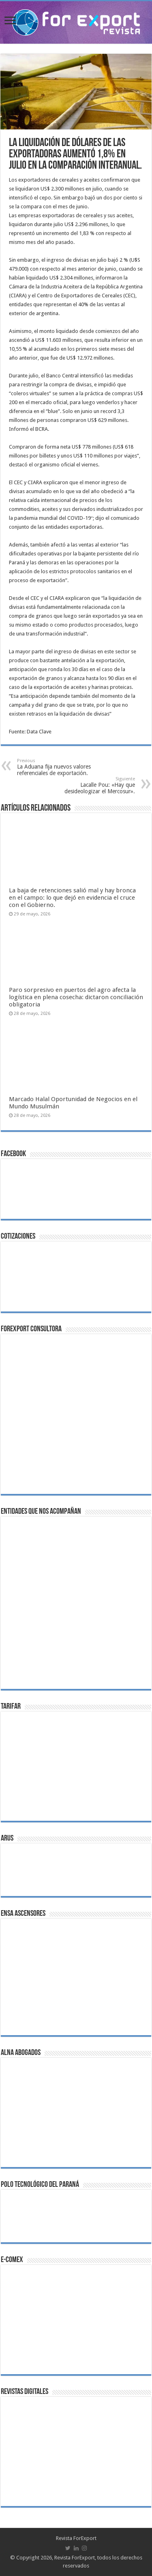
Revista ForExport (76, 2538)
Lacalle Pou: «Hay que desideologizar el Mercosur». (93, 785)
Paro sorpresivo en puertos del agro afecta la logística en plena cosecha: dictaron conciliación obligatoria (76, 997)
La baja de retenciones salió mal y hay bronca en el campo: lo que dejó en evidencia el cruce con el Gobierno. (72, 898)
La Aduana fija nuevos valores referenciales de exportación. (58, 767)
